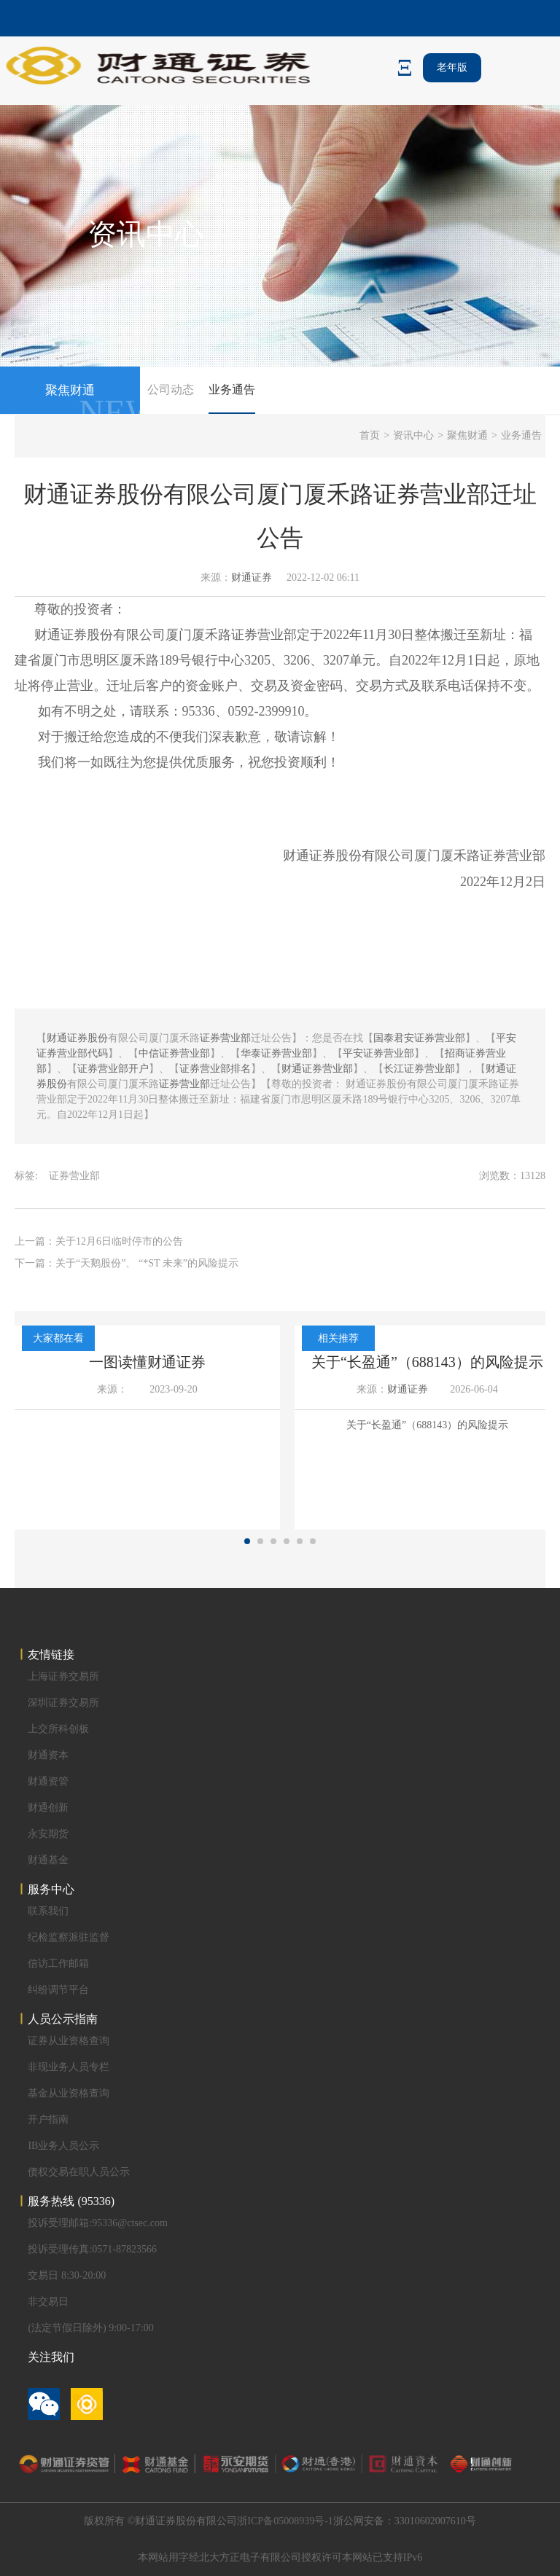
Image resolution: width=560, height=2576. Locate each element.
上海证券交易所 (63, 1676)
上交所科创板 (58, 1728)
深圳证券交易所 (63, 1702)
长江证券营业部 (419, 1068)
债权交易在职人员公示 (79, 2171)
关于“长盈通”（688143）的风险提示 (427, 1362)
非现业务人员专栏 (68, 2067)
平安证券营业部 (378, 1053)
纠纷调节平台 (58, 1989)
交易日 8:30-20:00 (67, 2275)
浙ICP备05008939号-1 (284, 2521)
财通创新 (48, 1807)
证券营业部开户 (113, 1068)
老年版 (452, 67)
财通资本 (48, 1755)
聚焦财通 (467, 435)
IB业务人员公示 (63, 2145)
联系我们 (48, 1911)
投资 (87, 609)
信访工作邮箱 (58, 1963)
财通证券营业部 (317, 1068)
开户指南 (48, 2119)
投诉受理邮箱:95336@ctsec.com (97, 2222)
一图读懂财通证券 (147, 1362)
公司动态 (170, 389)
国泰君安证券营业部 (419, 1038)
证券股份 (87, 634)
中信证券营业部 (174, 1053)
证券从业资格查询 (68, 2040)
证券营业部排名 (215, 1068)
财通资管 (48, 1781)
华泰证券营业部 (276, 1053)
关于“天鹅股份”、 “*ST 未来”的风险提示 (146, 1263)
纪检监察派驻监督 (68, 1937)
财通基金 (48, 1860)
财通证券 (251, 577)
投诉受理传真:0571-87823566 (92, 2249)
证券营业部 (264, 634)
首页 (369, 435)
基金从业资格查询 (68, 2093)
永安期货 (48, 1833)
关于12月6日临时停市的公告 (119, 1241)
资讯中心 (413, 435)
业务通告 (232, 389)
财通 (47, 634)
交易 (264, 685)
